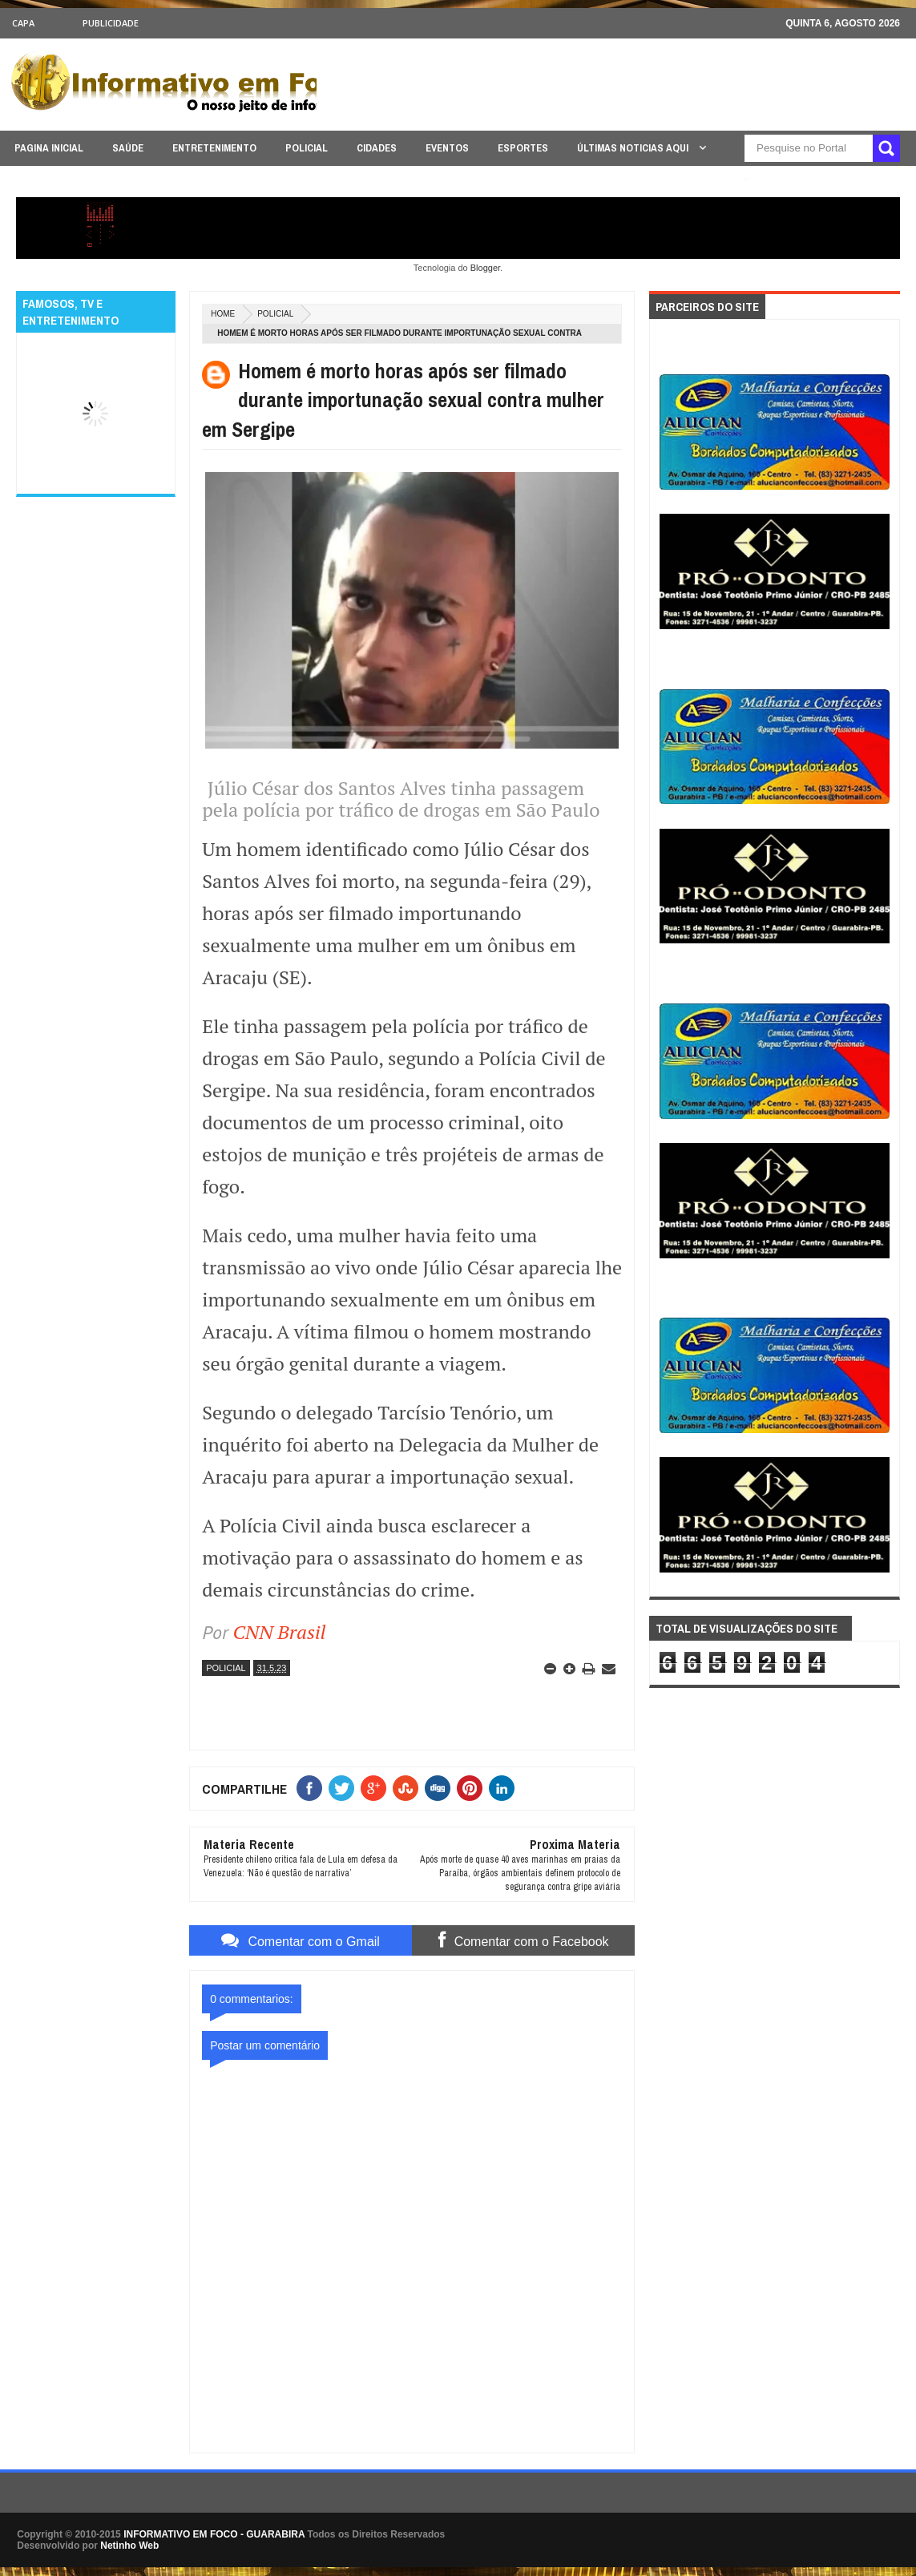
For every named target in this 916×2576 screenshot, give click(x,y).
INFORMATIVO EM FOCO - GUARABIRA (214, 2534)
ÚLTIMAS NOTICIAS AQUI (634, 148)
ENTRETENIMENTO (214, 148)
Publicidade (111, 23)
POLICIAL (306, 148)
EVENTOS (447, 148)
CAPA (23, 23)
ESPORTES (523, 148)
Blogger (485, 268)
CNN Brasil (279, 1632)
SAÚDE (127, 148)
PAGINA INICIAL (48, 148)
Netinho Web (129, 2545)
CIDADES (377, 148)
